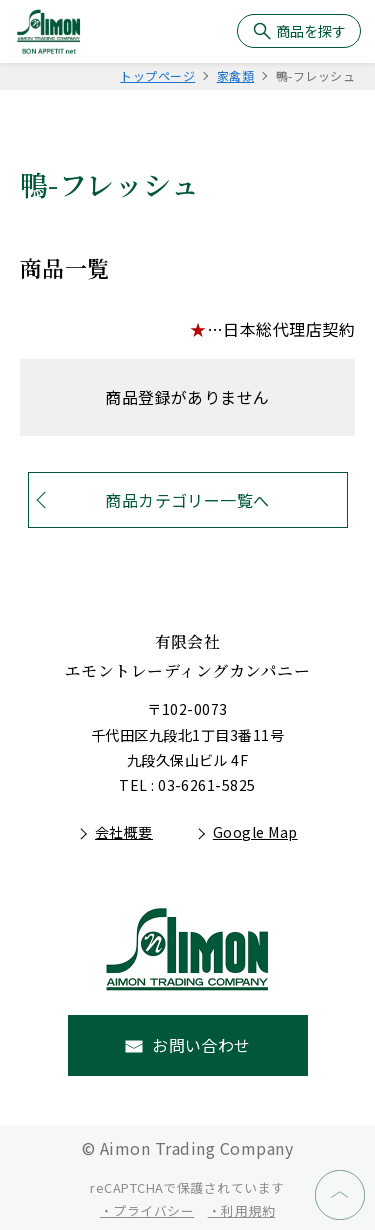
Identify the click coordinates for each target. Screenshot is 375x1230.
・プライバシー (147, 1210)
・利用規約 (241, 1210)
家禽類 (235, 75)
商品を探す (311, 31)
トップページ (157, 75)
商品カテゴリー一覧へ (187, 500)
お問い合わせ (201, 1045)
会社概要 (124, 832)
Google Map (255, 832)
